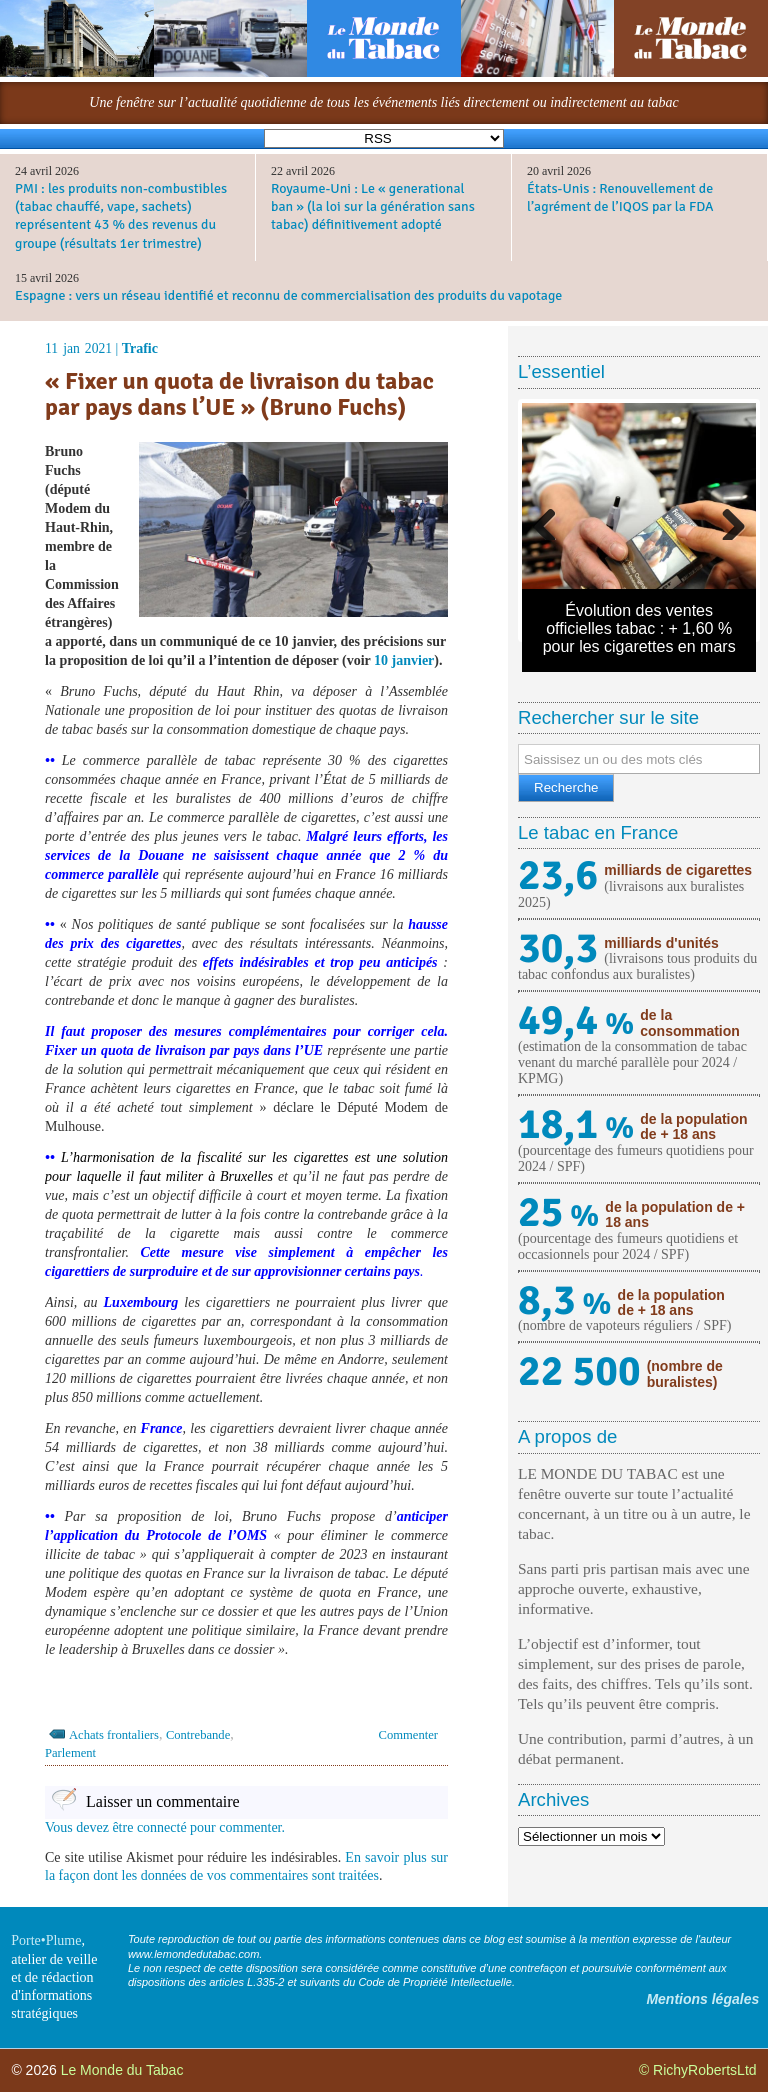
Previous (552, 520)
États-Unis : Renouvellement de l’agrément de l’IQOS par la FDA (620, 197)
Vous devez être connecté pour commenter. (165, 1827)
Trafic (140, 348)
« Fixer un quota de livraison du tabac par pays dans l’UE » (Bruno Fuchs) (239, 394)
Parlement (70, 1753)
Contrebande (198, 1735)
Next (726, 520)
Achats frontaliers (114, 1735)
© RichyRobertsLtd (698, 2070)
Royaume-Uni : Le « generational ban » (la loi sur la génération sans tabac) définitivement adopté (373, 206)
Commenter (408, 1735)
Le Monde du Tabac (122, 2070)
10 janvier (404, 660)
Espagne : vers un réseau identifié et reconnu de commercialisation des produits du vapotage (288, 295)
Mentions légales (702, 1999)
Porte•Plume (46, 1940)
